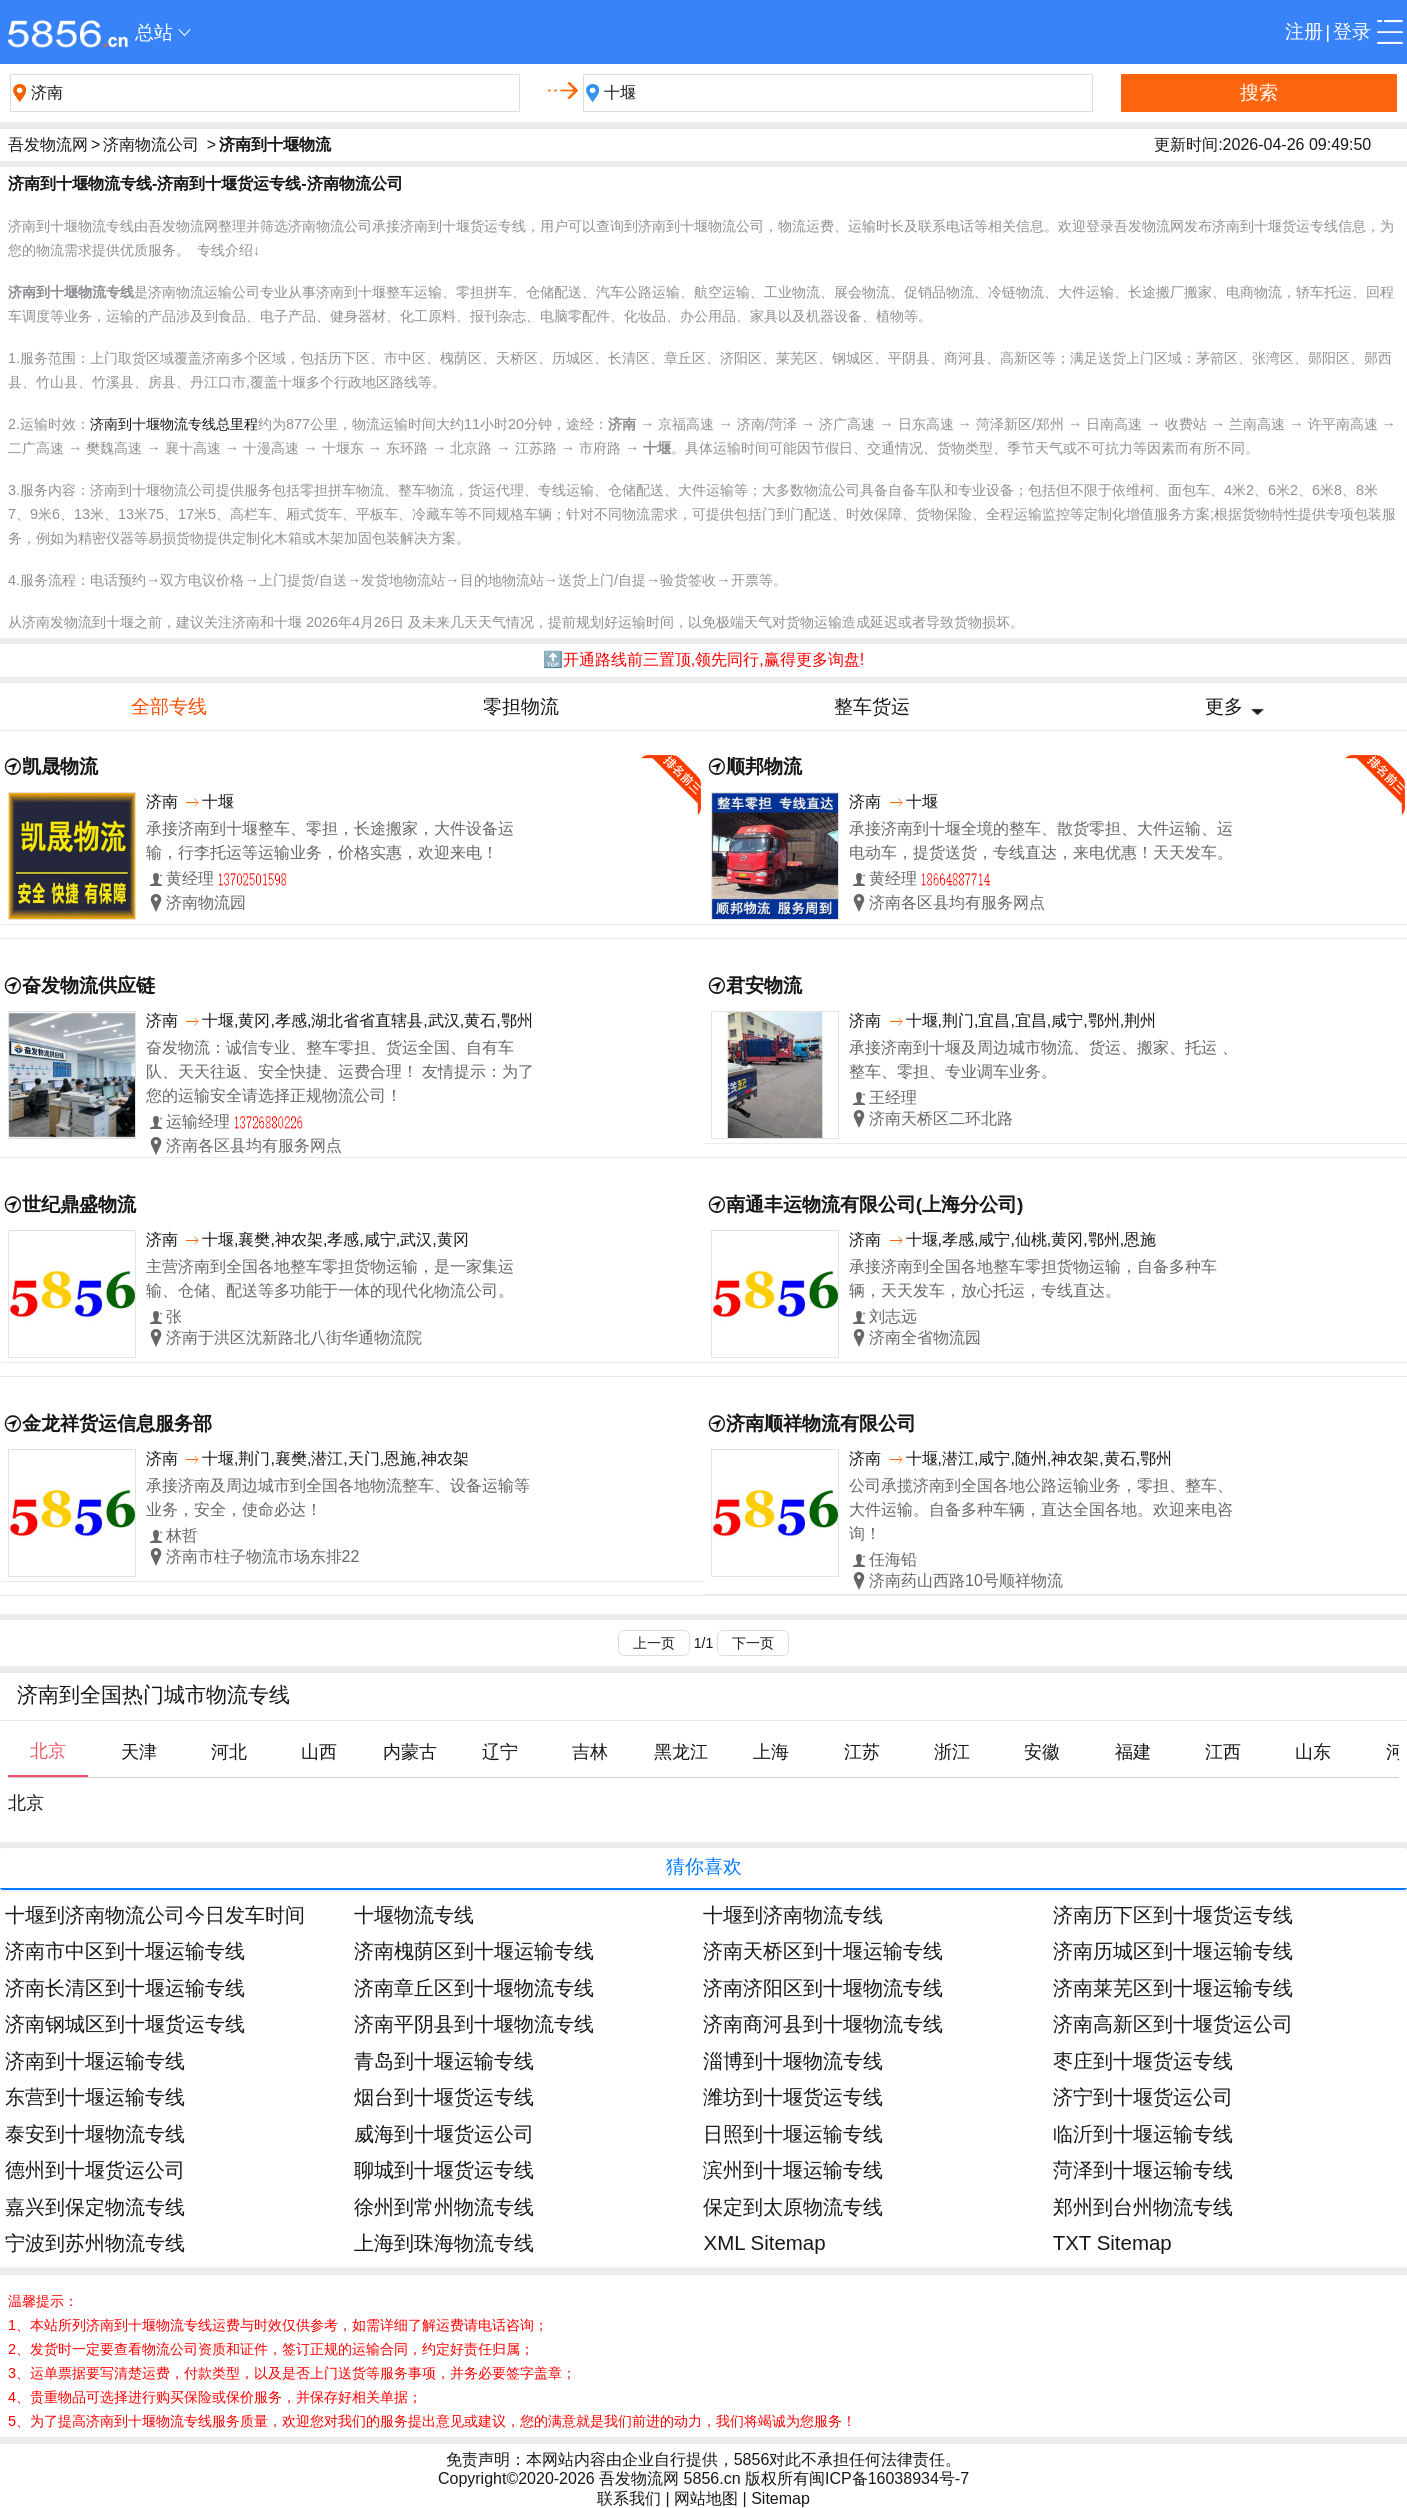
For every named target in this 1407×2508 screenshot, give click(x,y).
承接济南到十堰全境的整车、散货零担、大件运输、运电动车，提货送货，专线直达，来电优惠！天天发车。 (1041, 840)
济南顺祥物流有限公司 (821, 1423)
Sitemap (780, 2498)
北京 (26, 1803)
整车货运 (872, 706)
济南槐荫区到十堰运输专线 (474, 1950)
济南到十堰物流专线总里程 (174, 424)
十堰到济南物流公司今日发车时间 (155, 1914)
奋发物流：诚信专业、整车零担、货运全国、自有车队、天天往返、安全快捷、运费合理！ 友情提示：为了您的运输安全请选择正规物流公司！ (340, 1071)
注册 (1304, 31)
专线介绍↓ (228, 250)
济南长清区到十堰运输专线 (125, 1987)
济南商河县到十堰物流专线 (823, 2023)
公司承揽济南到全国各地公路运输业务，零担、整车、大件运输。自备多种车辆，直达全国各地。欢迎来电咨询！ (1041, 1509)
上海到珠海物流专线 (444, 2242)
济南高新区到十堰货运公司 (1173, 2023)
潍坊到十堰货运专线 (793, 2096)
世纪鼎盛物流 (79, 1204)
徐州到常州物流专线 (444, 2206)
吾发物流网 (48, 144)
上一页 (654, 1643)
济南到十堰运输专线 (95, 2060)
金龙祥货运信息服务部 (117, 1423)
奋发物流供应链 (88, 985)
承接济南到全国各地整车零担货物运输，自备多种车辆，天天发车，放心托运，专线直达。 (1033, 1278)
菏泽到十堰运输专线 (1143, 2169)
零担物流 (521, 706)
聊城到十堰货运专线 (444, 2169)
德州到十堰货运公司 (95, 2169)
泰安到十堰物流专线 (95, 2133)
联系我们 (629, 2498)
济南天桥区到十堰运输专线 (823, 1950)
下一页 (753, 1643)
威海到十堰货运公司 (444, 2133)
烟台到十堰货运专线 (444, 2096)
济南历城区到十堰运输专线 (1173, 1950)
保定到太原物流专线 (793, 2206)
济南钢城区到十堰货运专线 (125, 2023)
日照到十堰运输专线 (793, 2133)
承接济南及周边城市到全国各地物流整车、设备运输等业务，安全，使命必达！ (338, 1497)
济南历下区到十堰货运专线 (1173, 1914)
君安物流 (764, 985)
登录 (1352, 31)
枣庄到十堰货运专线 (1143, 2060)
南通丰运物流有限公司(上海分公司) (875, 1204)
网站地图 (706, 2498)
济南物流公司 (151, 144)
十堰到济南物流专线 (793, 1914)
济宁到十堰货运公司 (1143, 2096)
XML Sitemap (764, 2242)
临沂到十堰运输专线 (1143, 2133)
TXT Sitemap (1112, 2242)
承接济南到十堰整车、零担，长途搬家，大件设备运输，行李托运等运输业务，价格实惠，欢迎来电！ (330, 840)
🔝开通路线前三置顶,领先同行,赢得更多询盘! (703, 659)
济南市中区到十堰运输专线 (125, 1950)
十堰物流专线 (414, 1914)
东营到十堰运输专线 (95, 2096)
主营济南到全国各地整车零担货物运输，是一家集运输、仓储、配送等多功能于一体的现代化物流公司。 (330, 1278)
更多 (1224, 706)
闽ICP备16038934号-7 (889, 2478)
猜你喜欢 (704, 1866)
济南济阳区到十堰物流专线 (823, 1987)
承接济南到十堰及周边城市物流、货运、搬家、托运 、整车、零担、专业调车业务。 (1043, 1059)
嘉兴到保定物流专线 (95, 2206)
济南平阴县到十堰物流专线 (474, 2023)
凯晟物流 (60, 766)
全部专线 (169, 706)
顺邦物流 (764, 766)
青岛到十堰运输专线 (444, 2060)
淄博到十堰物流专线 (793, 2060)
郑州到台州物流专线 (1143, 2206)
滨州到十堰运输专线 (793, 2169)
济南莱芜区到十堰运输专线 (1173, 1987)
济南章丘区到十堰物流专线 (474, 1987)
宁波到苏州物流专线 (95, 2242)
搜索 (1259, 92)
